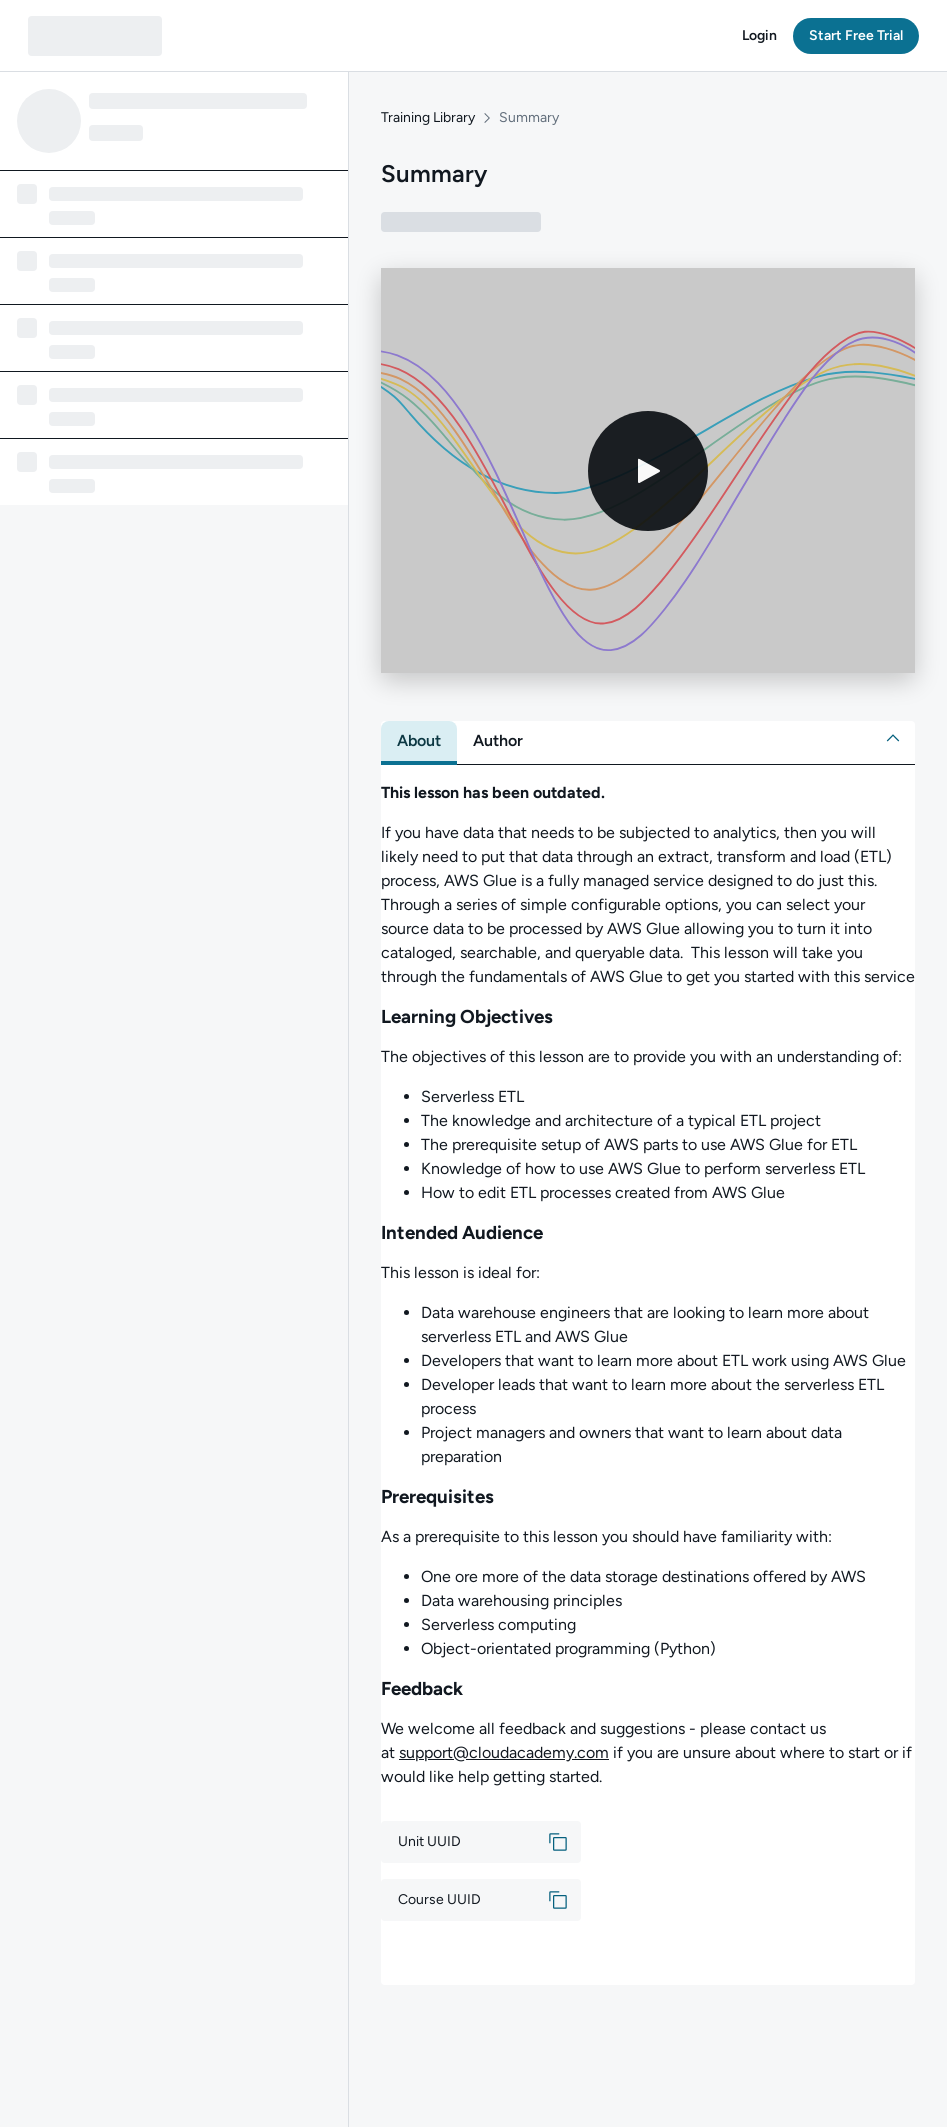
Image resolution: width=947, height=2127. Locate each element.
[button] (759, 36)
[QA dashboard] (95, 36)
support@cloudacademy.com (504, 1752)
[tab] (419, 741)
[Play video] (648, 471)
